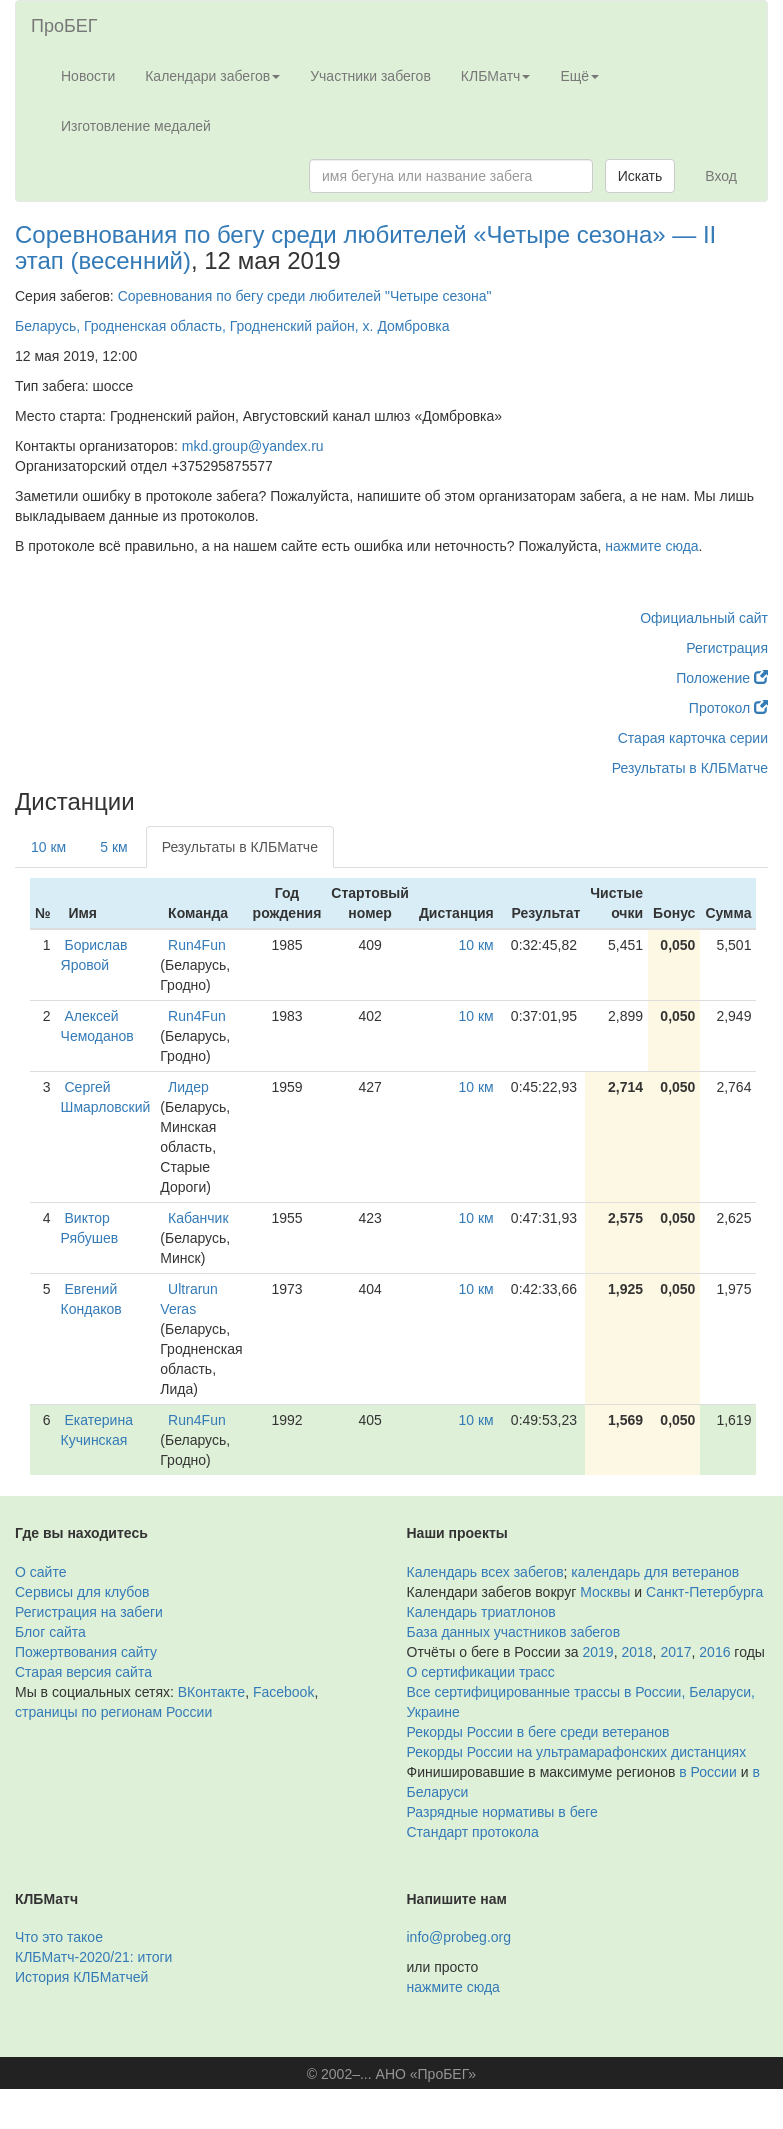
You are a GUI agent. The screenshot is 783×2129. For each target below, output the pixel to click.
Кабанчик (198, 1218)
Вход (721, 176)
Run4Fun (197, 945)
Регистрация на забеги (89, 1612)
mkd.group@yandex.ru (253, 446)
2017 (675, 1652)
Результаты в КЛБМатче (690, 768)
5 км (113, 847)
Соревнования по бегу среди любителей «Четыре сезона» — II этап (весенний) (365, 247)
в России (707, 1772)
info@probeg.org (459, 1937)
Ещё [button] (579, 76)
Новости (88, 76)
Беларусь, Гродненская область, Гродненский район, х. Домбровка (232, 326)
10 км (48, 847)
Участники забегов (370, 76)
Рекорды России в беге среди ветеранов (538, 1732)
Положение (722, 678)
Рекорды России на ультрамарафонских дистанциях (577, 1752)
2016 (714, 1652)
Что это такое (59, 1937)
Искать (640, 176)
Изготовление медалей (136, 126)
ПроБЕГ (64, 26)
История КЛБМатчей (81, 1977)
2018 (636, 1652)
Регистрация (727, 648)
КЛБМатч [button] (496, 76)
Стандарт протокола (473, 1832)
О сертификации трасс (481, 1672)
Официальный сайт (704, 618)
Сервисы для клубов (82, 1592)
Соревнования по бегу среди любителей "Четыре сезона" (305, 296)
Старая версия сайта (83, 1672)
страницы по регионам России (113, 1712)
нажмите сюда (651, 546)
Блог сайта (50, 1632)
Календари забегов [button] (212, 76)
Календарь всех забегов (485, 1572)
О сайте (40, 1572)
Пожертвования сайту (86, 1652)
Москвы (605, 1592)
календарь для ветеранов (655, 1572)
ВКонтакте (211, 1692)
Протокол (728, 708)
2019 (598, 1652)
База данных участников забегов (514, 1632)
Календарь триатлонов (481, 1612)
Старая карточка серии (693, 738)
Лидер (188, 1087)
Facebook (283, 1692)
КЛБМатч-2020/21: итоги (93, 1957)
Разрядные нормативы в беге (502, 1812)
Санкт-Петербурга (704, 1592)
